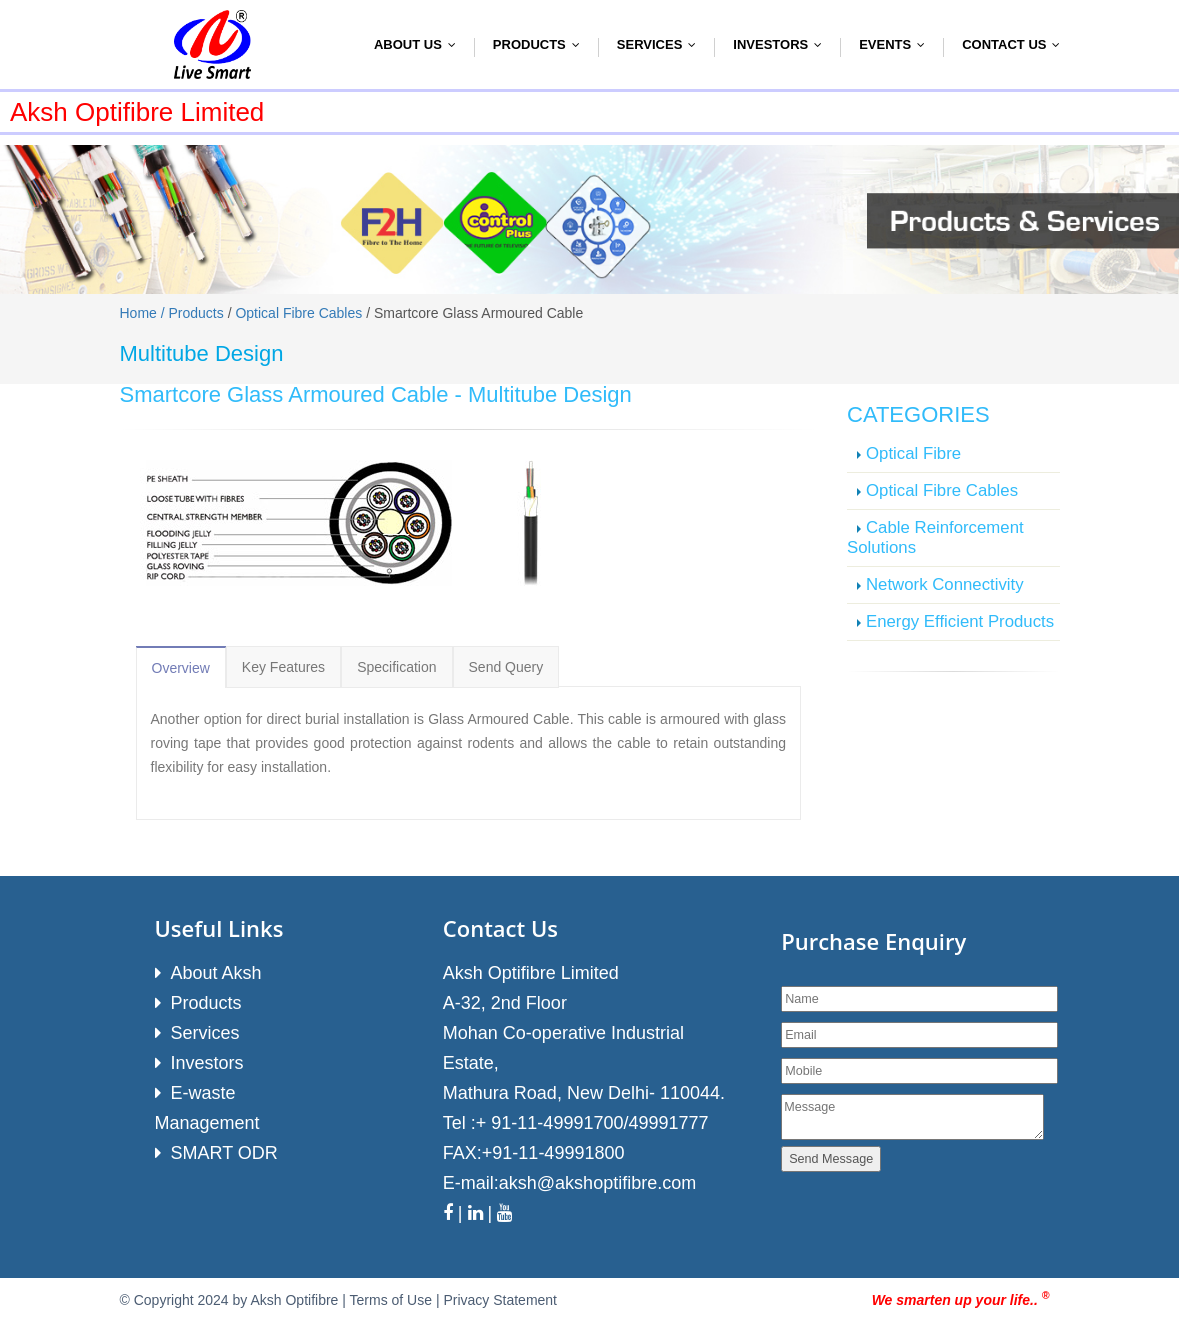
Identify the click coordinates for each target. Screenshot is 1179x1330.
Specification (396, 667)
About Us (419, 44)
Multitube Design (550, 394)
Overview (181, 668)
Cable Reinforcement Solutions (935, 537)
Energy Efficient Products (960, 621)
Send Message (831, 1159)
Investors (782, 44)
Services (661, 44)
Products (541, 44)
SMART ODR (224, 1153)
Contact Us (1015, 44)
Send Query (506, 667)
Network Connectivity (945, 584)
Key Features (283, 667)
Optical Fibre (913, 453)
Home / (144, 313)
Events (896, 44)
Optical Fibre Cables (298, 313)
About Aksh (216, 973)
